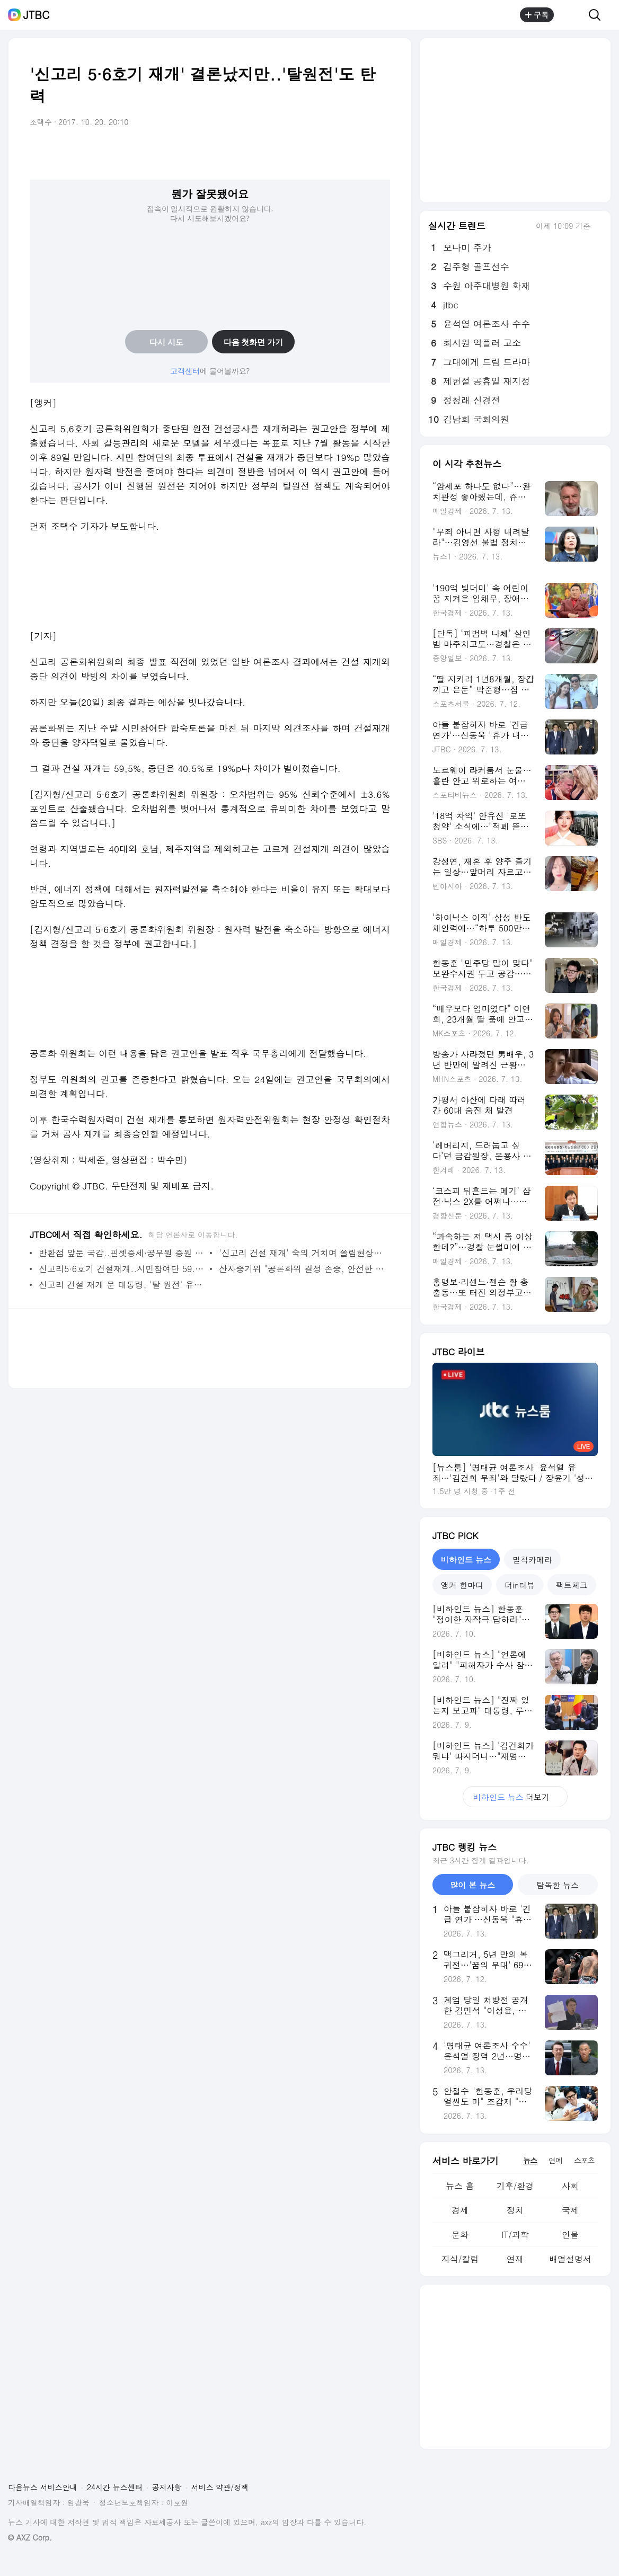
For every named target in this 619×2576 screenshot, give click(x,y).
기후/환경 (515, 2186)
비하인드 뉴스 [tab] (466, 1559)
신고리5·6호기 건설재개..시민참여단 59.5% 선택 (122, 1269)
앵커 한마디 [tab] (462, 1585)
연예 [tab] (555, 2160)
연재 (515, 2259)
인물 (570, 2234)
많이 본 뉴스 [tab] (472, 1884)
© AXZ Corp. (30, 2537)
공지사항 (167, 2487)
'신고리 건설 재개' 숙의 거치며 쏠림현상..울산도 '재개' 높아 (302, 1253)
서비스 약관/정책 (220, 2487)
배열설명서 (570, 2259)
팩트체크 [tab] (572, 1585)
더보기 (515, 1797)
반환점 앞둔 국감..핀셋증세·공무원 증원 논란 (122, 1253)
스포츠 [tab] (584, 2160)
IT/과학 (515, 2234)
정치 (515, 2210)
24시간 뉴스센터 (115, 2487)
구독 (537, 15)
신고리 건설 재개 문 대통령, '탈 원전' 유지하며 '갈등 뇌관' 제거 (122, 1284)
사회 (570, 2186)
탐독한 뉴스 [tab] (557, 1884)
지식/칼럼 (460, 2259)
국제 (570, 2210)
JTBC (36, 15)
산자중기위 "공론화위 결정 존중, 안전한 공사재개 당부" (302, 1269)
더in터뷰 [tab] (520, 1585)
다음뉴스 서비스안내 (42, 2487)
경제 (460, 2210)
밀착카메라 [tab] (532, 1559)
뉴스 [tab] (530, 2160)
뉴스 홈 (460, 2186)
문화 (460, 2234)
